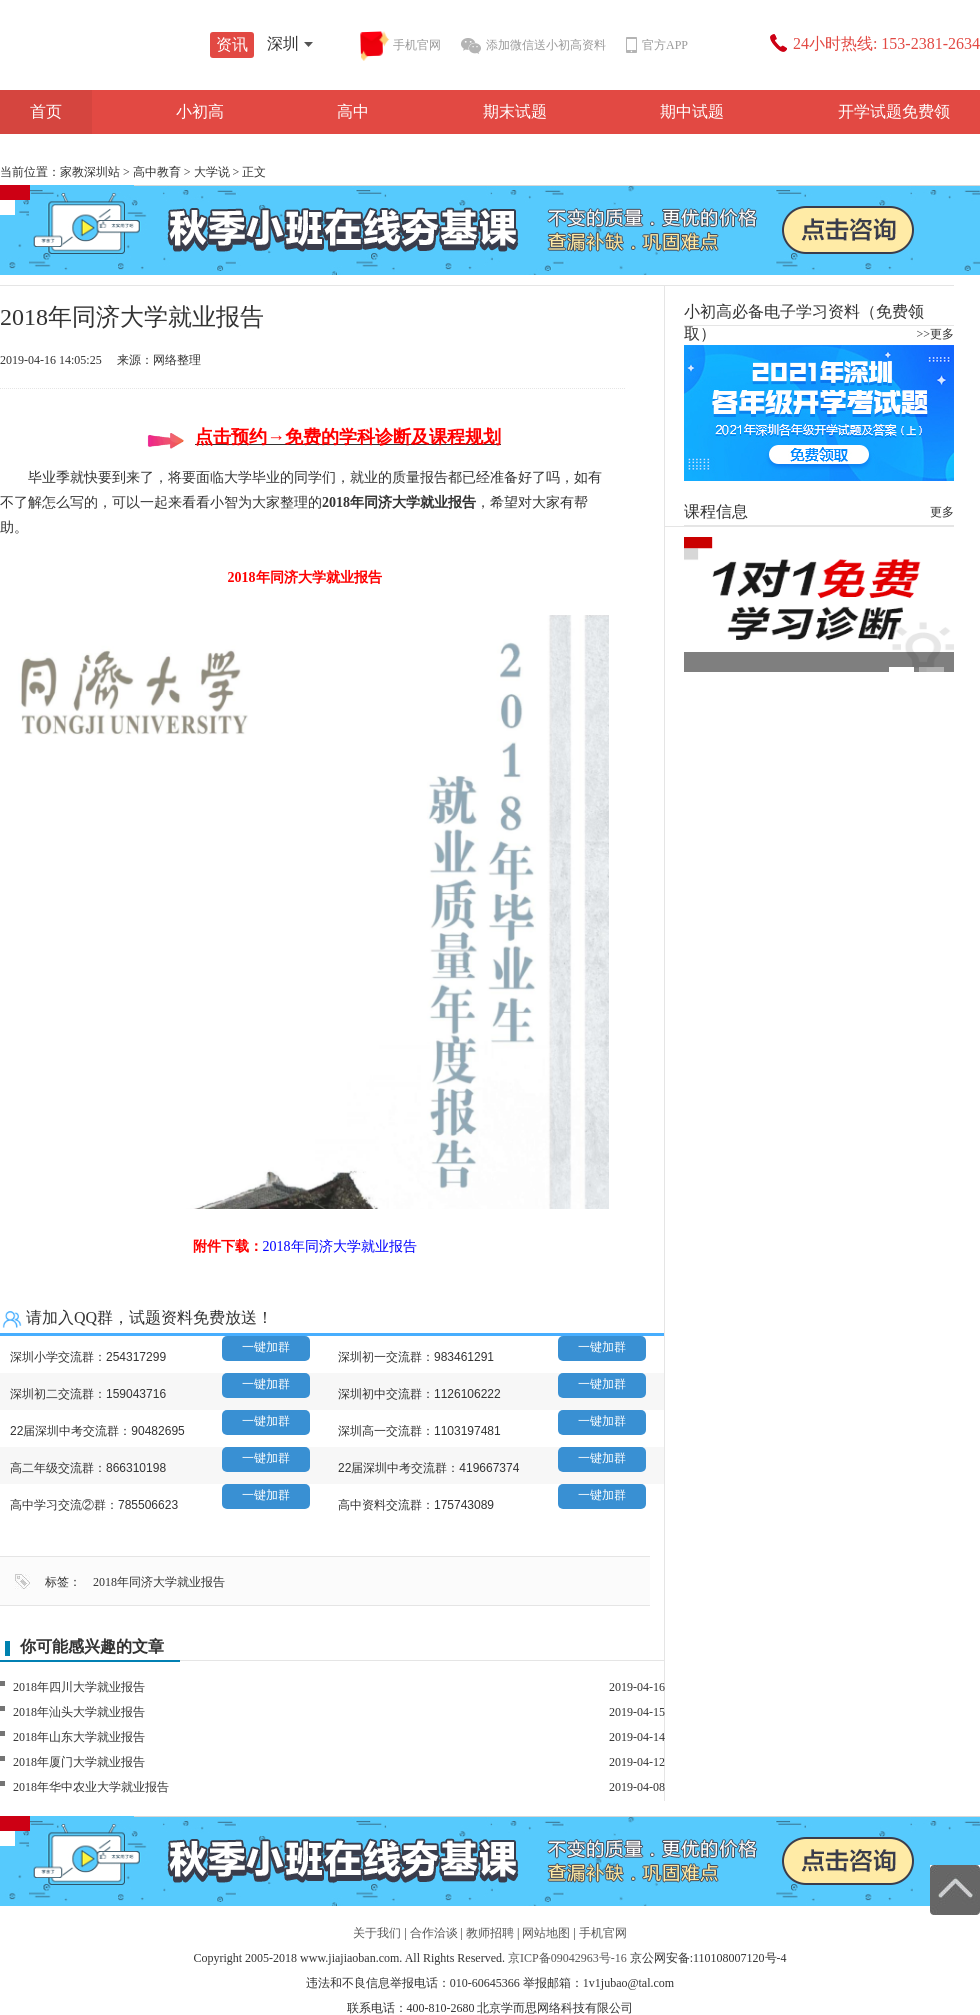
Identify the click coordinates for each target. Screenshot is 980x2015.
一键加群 (266, 1347)
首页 (46, 111)
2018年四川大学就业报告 (79, 1687)
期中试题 (692, 111)
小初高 (200, 111)
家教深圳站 (90, 172)
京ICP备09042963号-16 (567, 1958)
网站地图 (546, 1933)
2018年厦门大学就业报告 (79, 1762)
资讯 (232, 44)
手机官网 (401, 46)
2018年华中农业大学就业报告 (91, 1787)
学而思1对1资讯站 (150, 47)
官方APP (657, 46)
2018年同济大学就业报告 (159, 1582)
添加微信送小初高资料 (533, 46)
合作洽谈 (434, 1933)
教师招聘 (490, 1933)
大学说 (212, 172)
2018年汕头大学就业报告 (79, 1712)
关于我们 (377, 1933)
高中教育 (157, 172)
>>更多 (935, 334)
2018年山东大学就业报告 (79, 1737)
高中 (353, 111)
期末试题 (515, 111)
